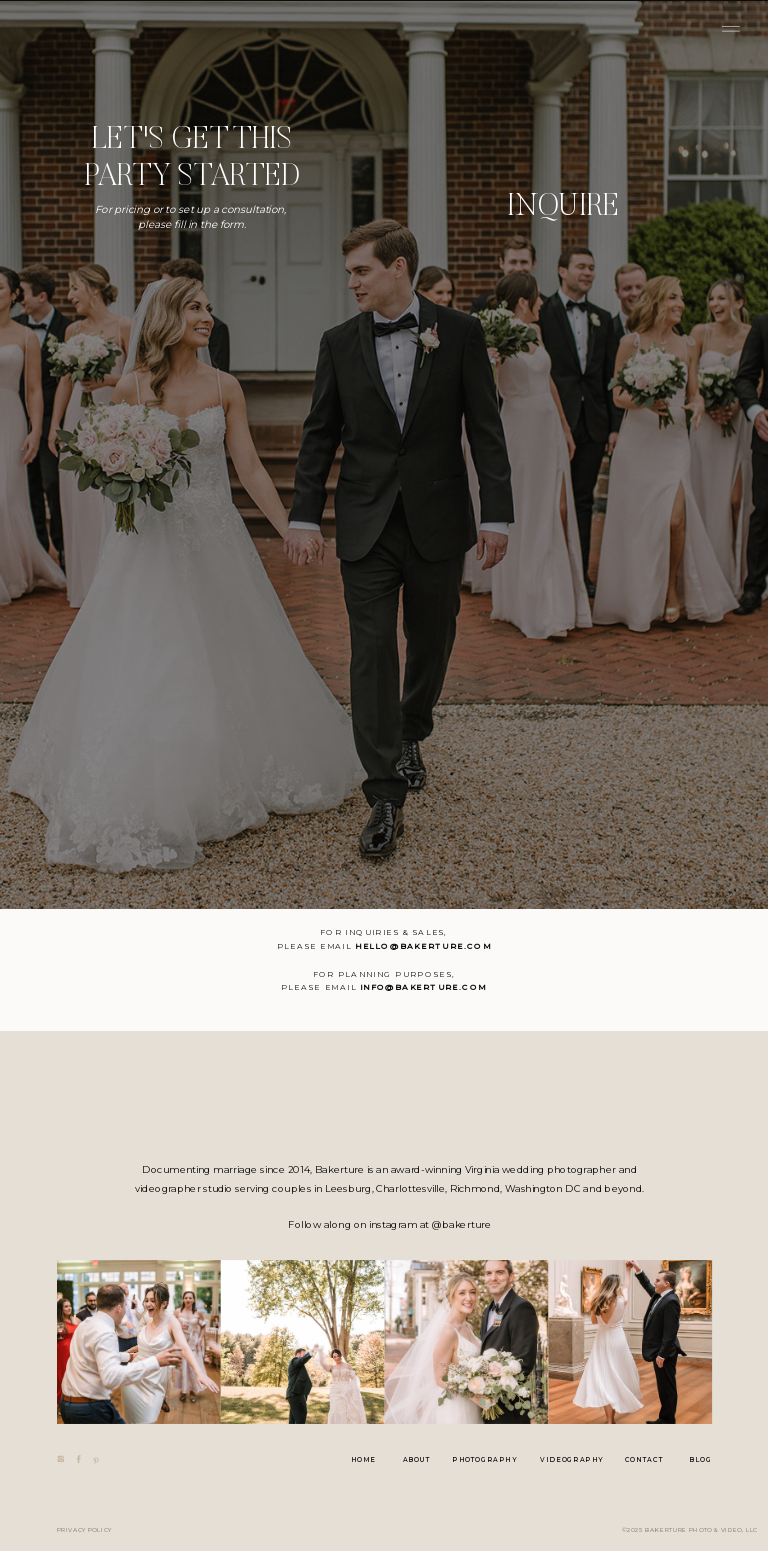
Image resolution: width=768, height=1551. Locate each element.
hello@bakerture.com (423, 947)
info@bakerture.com (423, 988)
